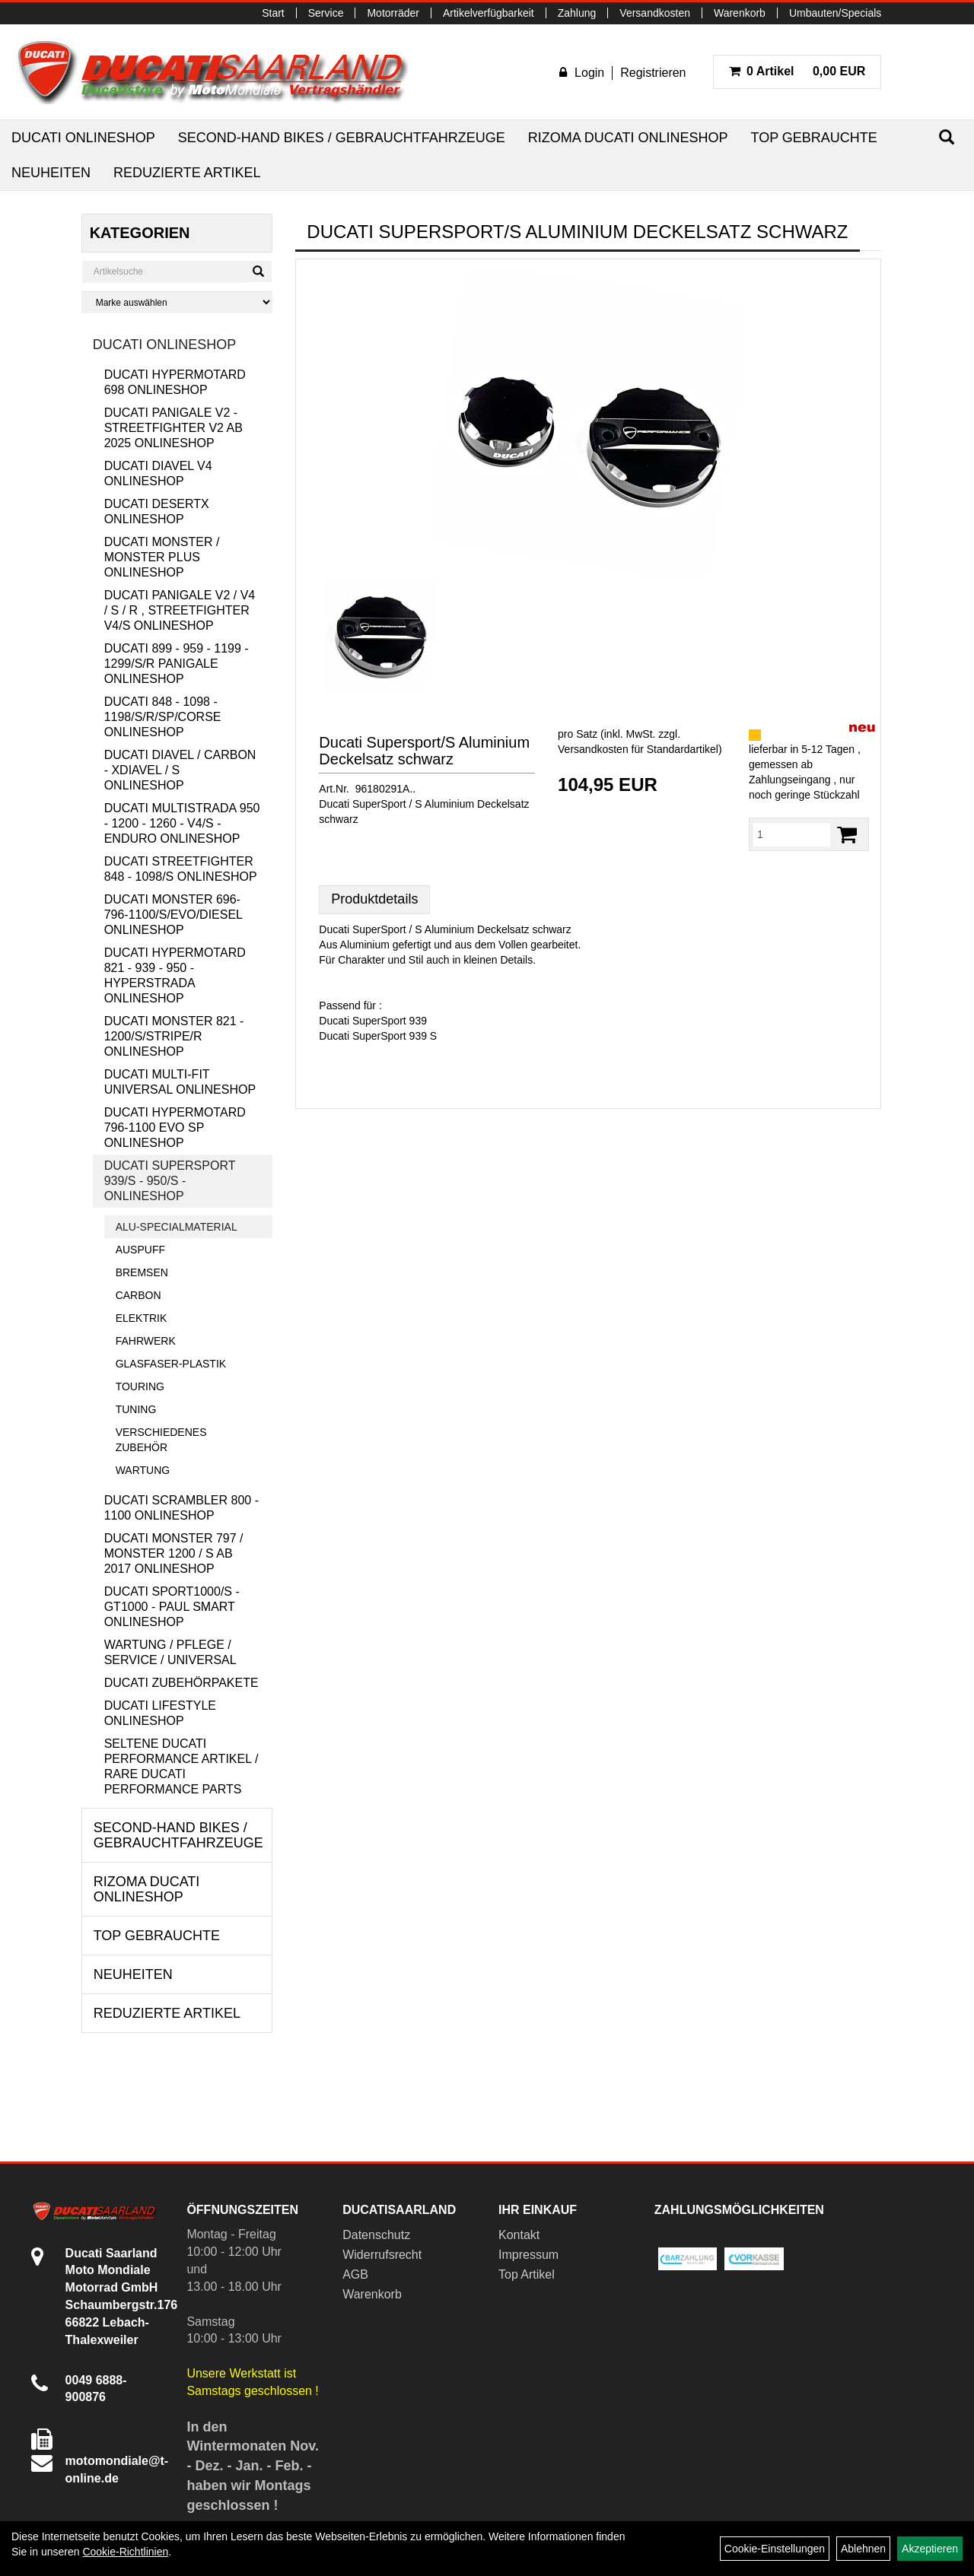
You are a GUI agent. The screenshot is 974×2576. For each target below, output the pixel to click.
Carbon (138, 1295)
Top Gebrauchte (813, 137)
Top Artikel (526, 2274)
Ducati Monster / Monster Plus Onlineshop (162, 557)
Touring (140, 1386)
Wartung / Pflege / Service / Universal (170, 1652)
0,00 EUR (797, 71)
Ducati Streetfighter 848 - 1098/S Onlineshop (180, 869)
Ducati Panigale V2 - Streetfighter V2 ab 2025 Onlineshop (173, 427)
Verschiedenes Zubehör (161, 1439)
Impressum (528, 2254)
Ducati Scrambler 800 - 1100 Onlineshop (181, 1508)
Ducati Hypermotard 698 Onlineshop (175, 382)
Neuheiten (51, 172)
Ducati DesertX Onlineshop (156, 511)
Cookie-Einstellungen (774, 2549)
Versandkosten (654, 13)
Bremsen (142, 1272)
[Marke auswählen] (177, 302)
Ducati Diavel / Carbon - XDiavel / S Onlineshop (180, 770)
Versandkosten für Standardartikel (638, 749)
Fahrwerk (146, 1341)
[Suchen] (947, 137)
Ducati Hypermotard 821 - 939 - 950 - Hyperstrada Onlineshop (175, 975)
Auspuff (140, 1250)
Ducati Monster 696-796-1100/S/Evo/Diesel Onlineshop (173, 914)
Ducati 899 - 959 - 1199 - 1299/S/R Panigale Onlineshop (176, 663)
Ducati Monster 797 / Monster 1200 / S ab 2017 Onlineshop (174, 1553)
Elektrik (141, 1318)
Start (273, 13)
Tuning (136, 1409)
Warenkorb (740, 13)
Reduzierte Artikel (186, 172)
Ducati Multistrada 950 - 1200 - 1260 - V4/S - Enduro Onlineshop (182, 823)
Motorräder (393, 13)
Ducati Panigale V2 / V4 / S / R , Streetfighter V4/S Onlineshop (180, 610)
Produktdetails (374, 899)
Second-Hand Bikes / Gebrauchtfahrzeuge (341, 137)
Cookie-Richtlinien (125, 2552)
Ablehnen (863, 2549)
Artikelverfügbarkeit (488, 13)
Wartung (143, 1470)
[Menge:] (791, 834)
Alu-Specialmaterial (176, 1227)
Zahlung (577, 13)
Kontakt (519, 2234)
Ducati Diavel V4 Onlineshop (158, 473)
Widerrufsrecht (382, 2254)
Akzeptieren (930, 2549)
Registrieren (653, 72)
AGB (355, 2274)
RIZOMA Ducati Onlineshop (628, 137)
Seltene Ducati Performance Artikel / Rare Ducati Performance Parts (181, 1766)
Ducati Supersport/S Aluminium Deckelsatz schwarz (424, 750)
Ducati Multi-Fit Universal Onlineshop (180, 1082)
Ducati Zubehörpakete (181, 1682)
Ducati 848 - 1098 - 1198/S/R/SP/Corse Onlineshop (162, 716)
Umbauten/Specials (835, 13)
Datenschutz (376, 2234)
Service (326, 13)
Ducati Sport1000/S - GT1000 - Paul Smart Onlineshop (172, 1606)
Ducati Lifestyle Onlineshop (160, 1713)
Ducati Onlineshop (83, 137)
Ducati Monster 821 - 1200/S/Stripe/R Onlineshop (174, 1036)
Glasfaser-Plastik (171, 1364)
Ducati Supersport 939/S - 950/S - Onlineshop (170, 1180)
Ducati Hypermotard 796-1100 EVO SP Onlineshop (175, 1127)
